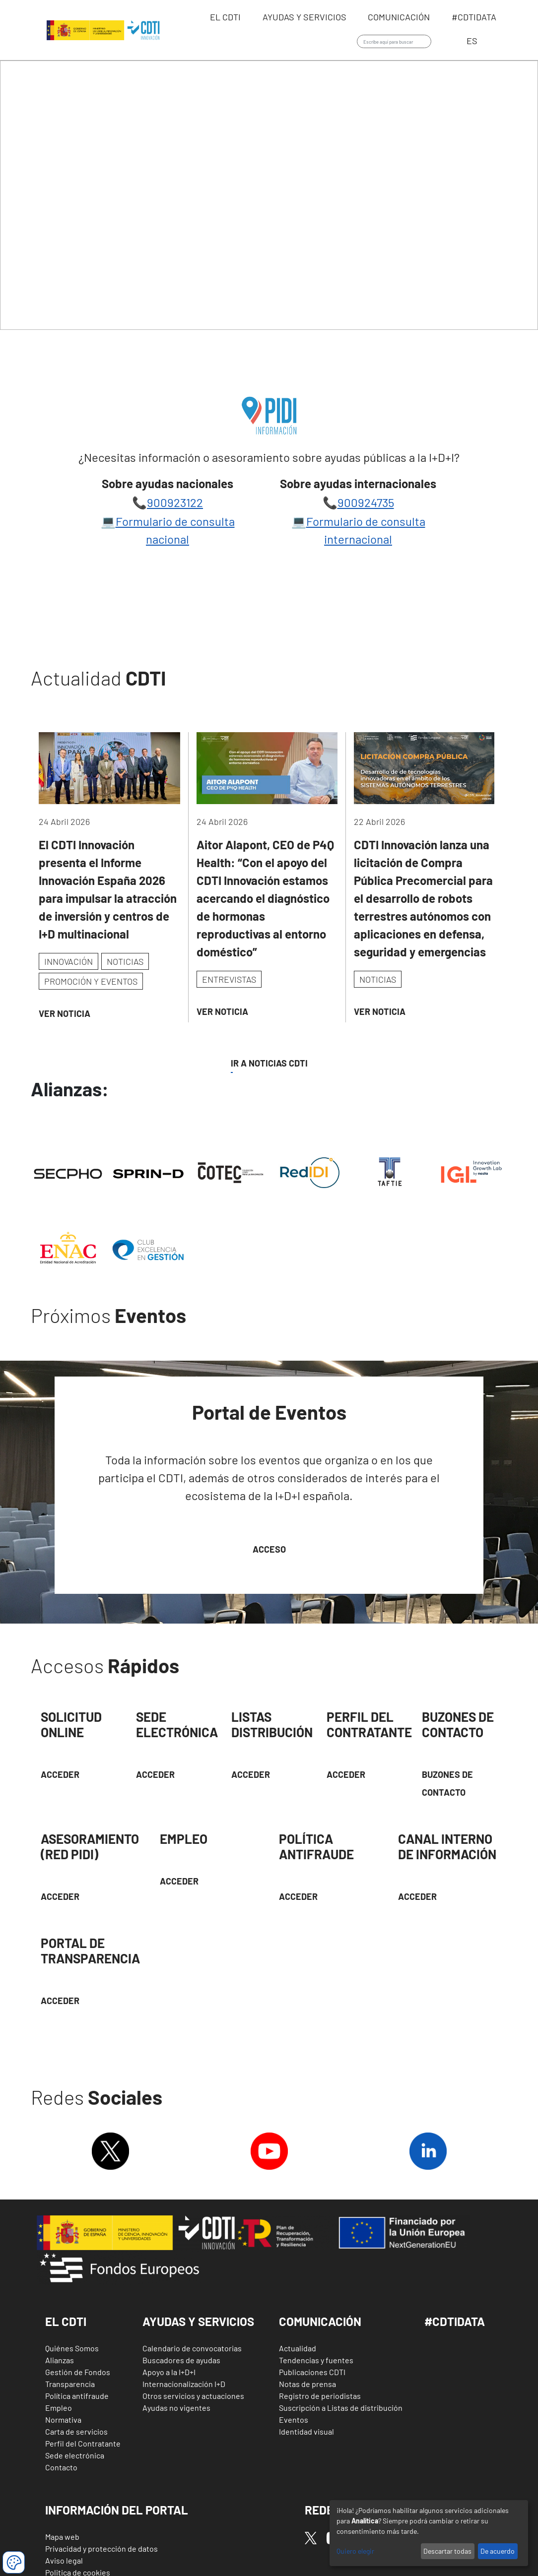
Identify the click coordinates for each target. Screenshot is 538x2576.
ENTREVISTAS (229, 979)
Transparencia (70, 2383)
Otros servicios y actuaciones (193, 2395)
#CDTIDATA (454, 2321)
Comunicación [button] (320, 2321)
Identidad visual (306, 2431)
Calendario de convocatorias (192, 2348)
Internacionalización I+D (183, 2383)
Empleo (58, 2407)
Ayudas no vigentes (176, 2407)
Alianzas (59, 2360)
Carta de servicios (76, 2431)
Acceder (60, 1774)
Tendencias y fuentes (316, 2360)
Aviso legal (64, 2560)
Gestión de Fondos (77, 2372)
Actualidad (297, 2348)
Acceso (269, 1549)
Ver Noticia (64, 1013)
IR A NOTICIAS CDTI (269, 1063)
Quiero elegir (355, 2551)
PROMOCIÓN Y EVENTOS (90, 981)
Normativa (63, 2419)
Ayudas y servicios (305, 16)
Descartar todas (447, 2551)
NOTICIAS (125, 961)
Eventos (293, 2419)
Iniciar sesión (446, 42)
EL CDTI (226, 16)
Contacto (61, 2467)
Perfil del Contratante (83, 2443)
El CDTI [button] (65, 2321)
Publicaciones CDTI (312, 2372)
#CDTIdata (474, 16)
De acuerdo (497, 2551)
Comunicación (400, 16)
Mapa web (62, 2536)
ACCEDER (346, 1774)
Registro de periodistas (320, 2395)
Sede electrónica (74, 2455)
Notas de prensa (307, 2383)
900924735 (365, 502)
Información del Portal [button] (116, 2510)
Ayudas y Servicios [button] (198, 2321)
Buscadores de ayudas (181, 2360)
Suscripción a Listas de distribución (341, 2407)
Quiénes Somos (72, 2348)
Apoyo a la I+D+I (169, 2372)
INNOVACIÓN (68, 961)
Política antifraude (77, 2395)
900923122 (175, 502)
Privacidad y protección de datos (101, 2548)
